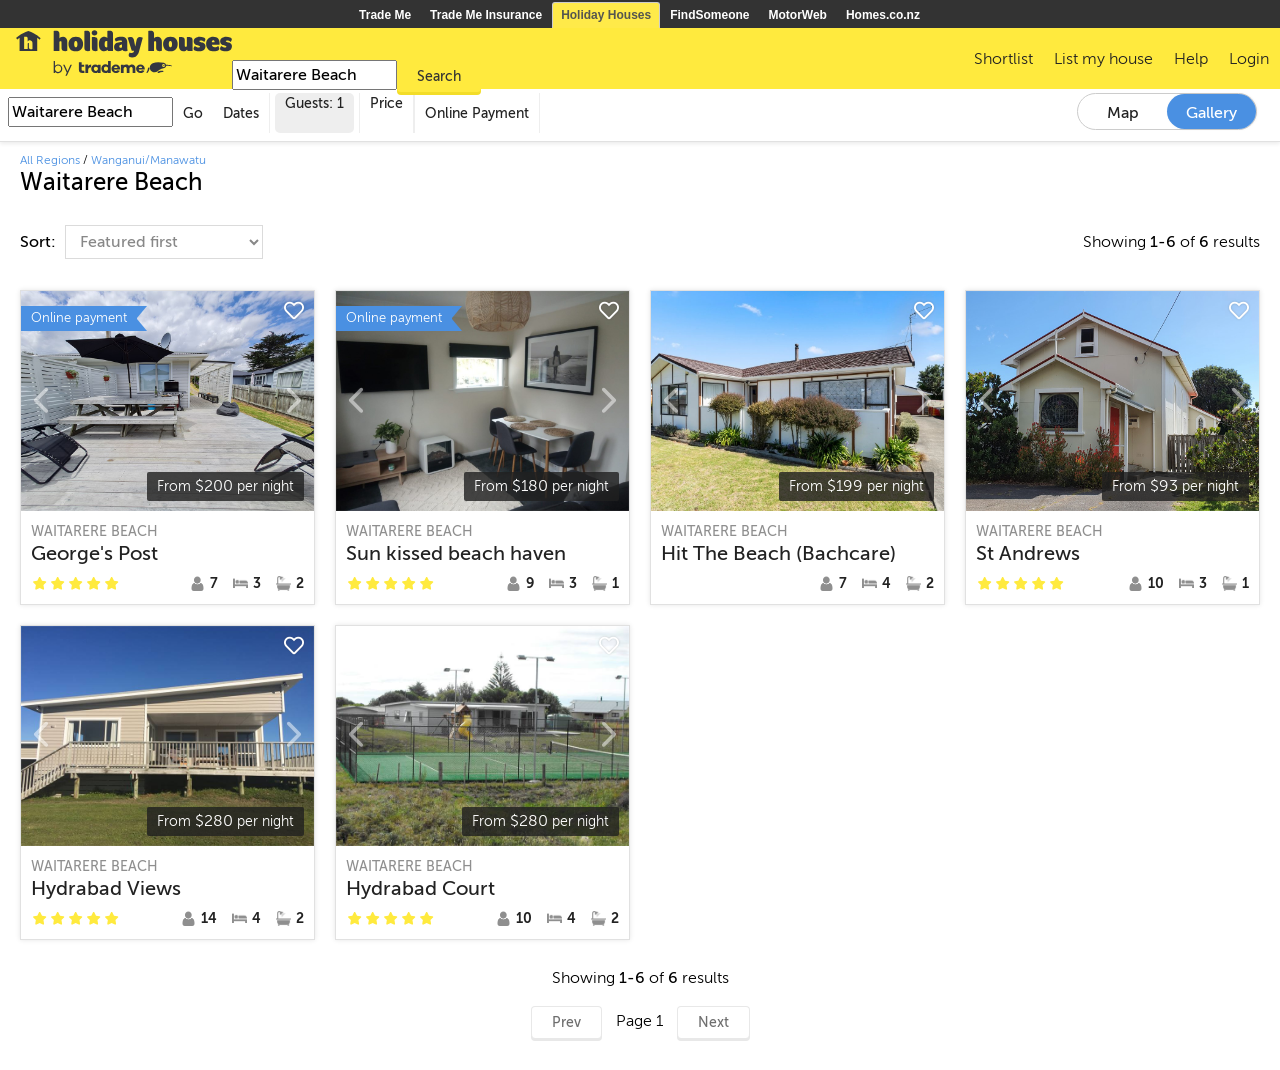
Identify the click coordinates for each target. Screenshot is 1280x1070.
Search (439, 76)
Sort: (40, 242)
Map (1123, 113)
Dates (241, 113)
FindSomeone (709, 15)
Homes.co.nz (883, 15)
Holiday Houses (606, 15)
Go (193, 113)
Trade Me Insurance (486, 15)
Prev (566, 1022)
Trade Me (385, 15)
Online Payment (477, 113)
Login (1249, 59)
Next (713, 1022)
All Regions (50, 160)
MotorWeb (798, 15)
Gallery (1211, 113)
